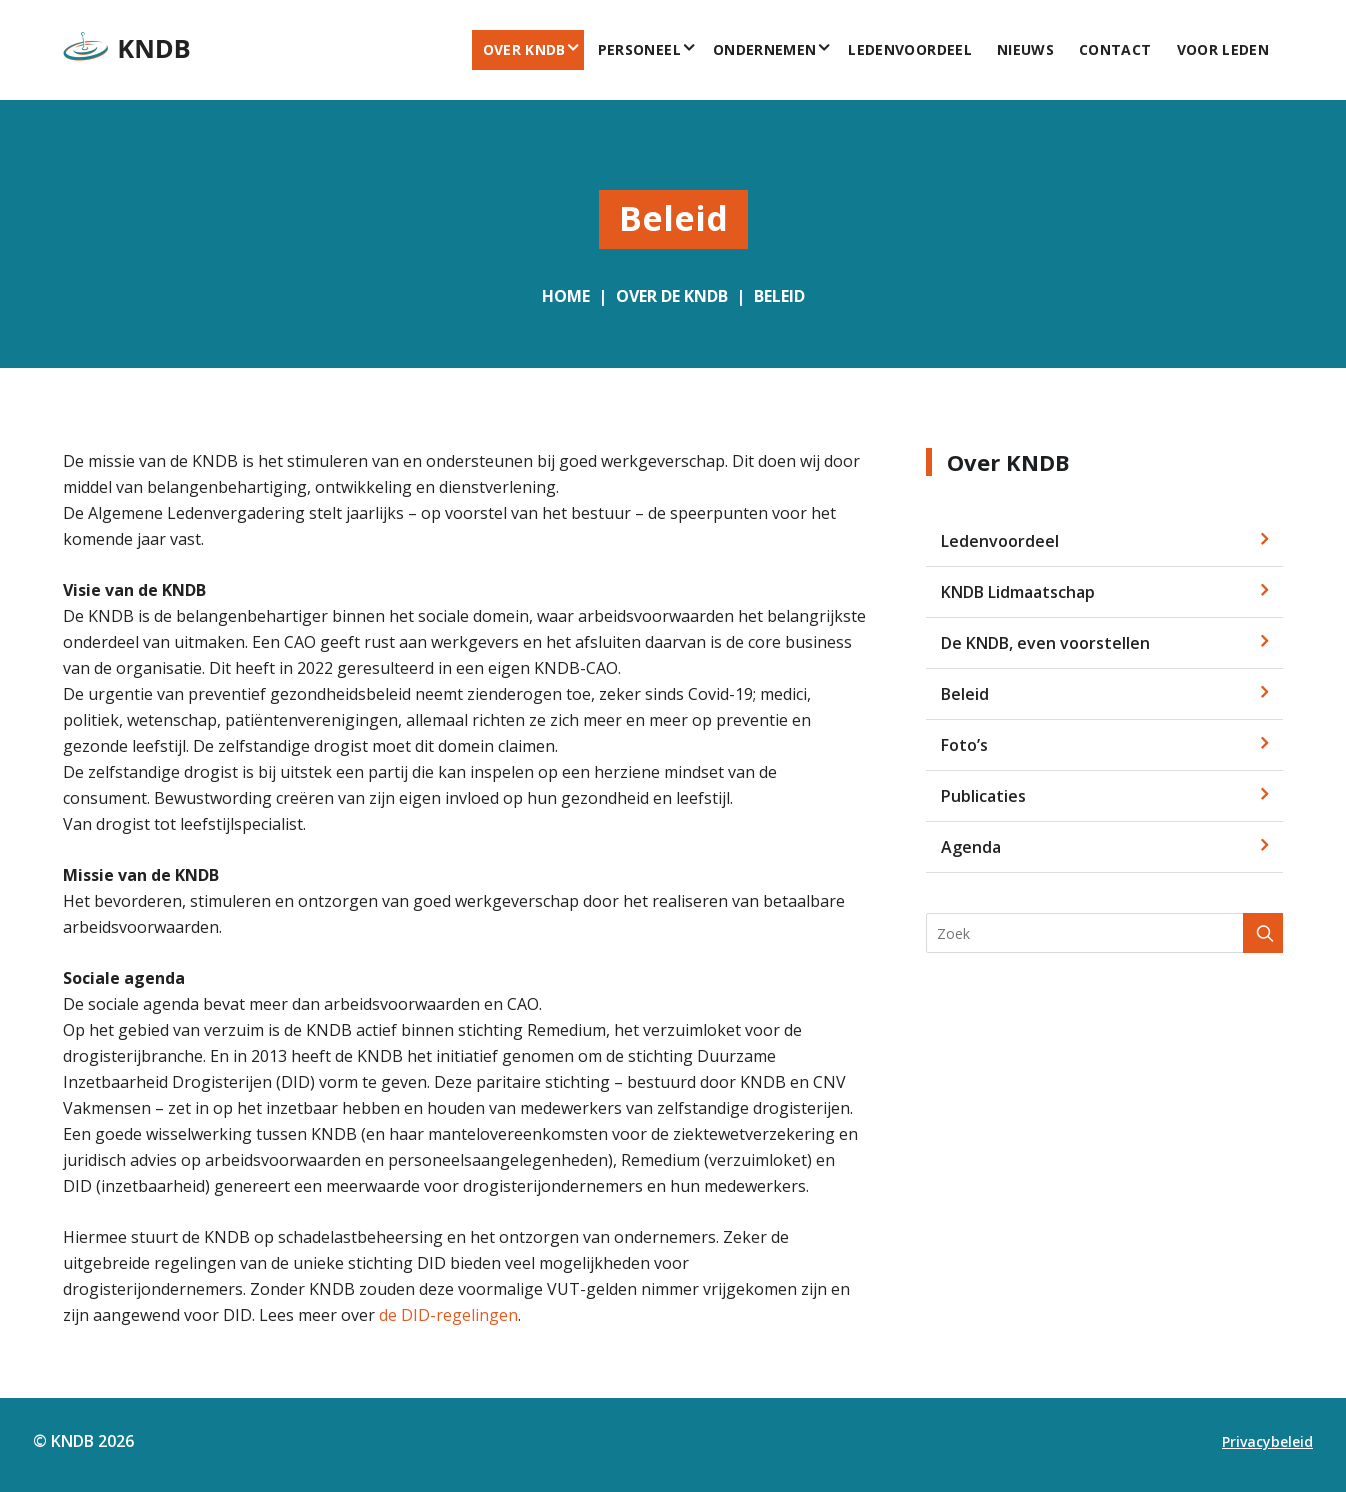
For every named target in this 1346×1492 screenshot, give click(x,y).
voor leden (1223, 49)
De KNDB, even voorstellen (1045, 643)
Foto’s (964, 745)
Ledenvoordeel (910, 49)
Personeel (639, 49)
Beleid (779, 296)
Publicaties (983, 796)
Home (566, 296)
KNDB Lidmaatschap (1018, 592)
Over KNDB (524, 49)
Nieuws (1025, 49)
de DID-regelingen (448, 1315)
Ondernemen (765, 49)
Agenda (971, 847)
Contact (1115, 49)
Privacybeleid (1267, 1441)
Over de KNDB (672, 296)
